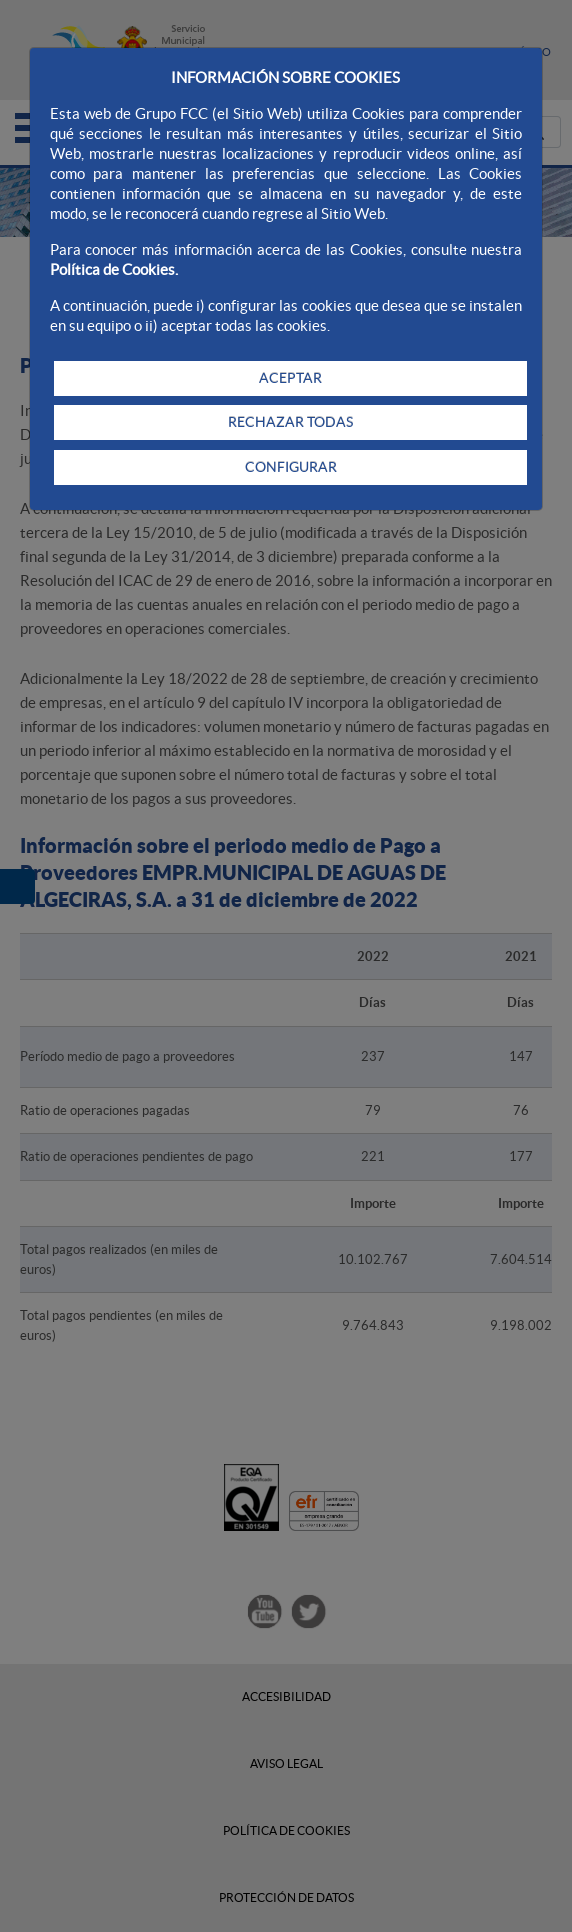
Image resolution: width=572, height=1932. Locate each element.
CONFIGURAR (291, 467)
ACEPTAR (290, 378)
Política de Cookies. (114, 269)
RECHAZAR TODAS (290, 422)
